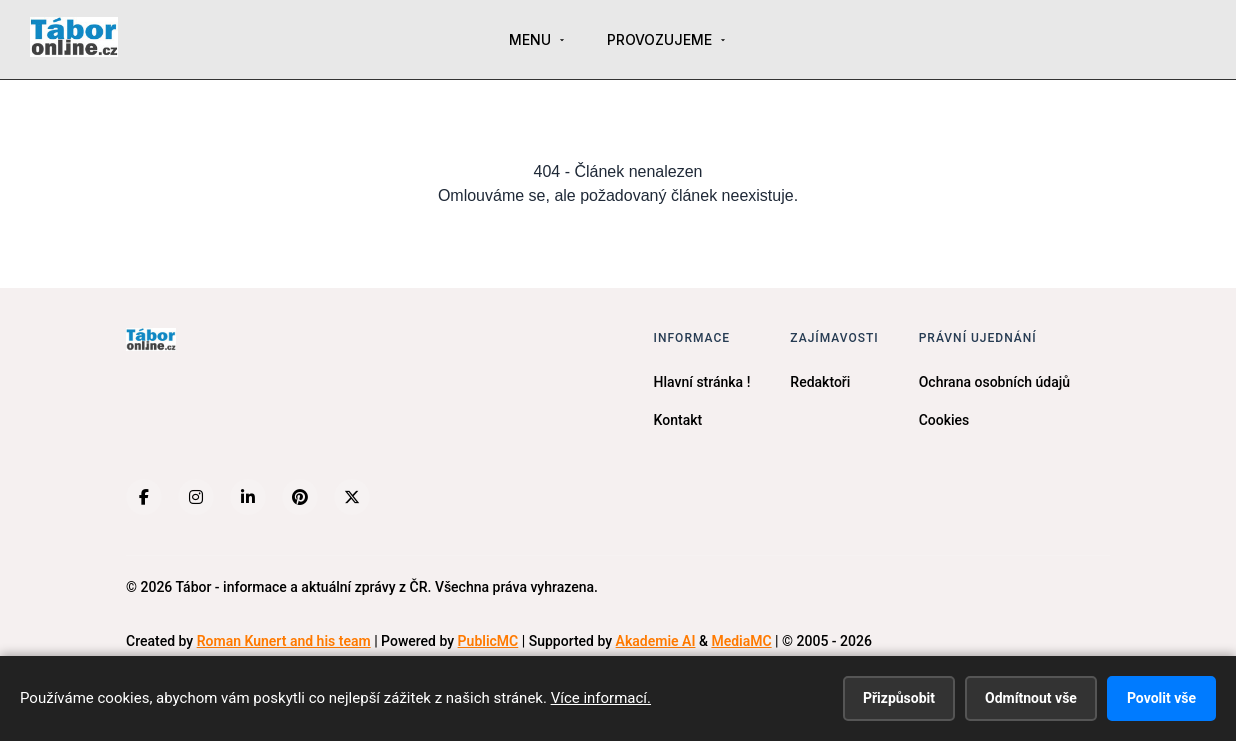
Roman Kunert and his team (284, 641)
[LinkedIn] (248, 497)
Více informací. (601, 698)
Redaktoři (820, 382)
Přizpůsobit (899, 698)
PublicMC (488, 641)
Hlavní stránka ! (702, 382)
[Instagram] (196, 497)
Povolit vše (1161, 698)
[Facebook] (144, 497)
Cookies (944, 420)
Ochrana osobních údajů (994, 382)
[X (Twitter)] (352, 497)
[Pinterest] (300, 497)
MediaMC (741, 641)
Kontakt (678, 420)
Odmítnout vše (1031, 698)
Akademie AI (656, 641)
